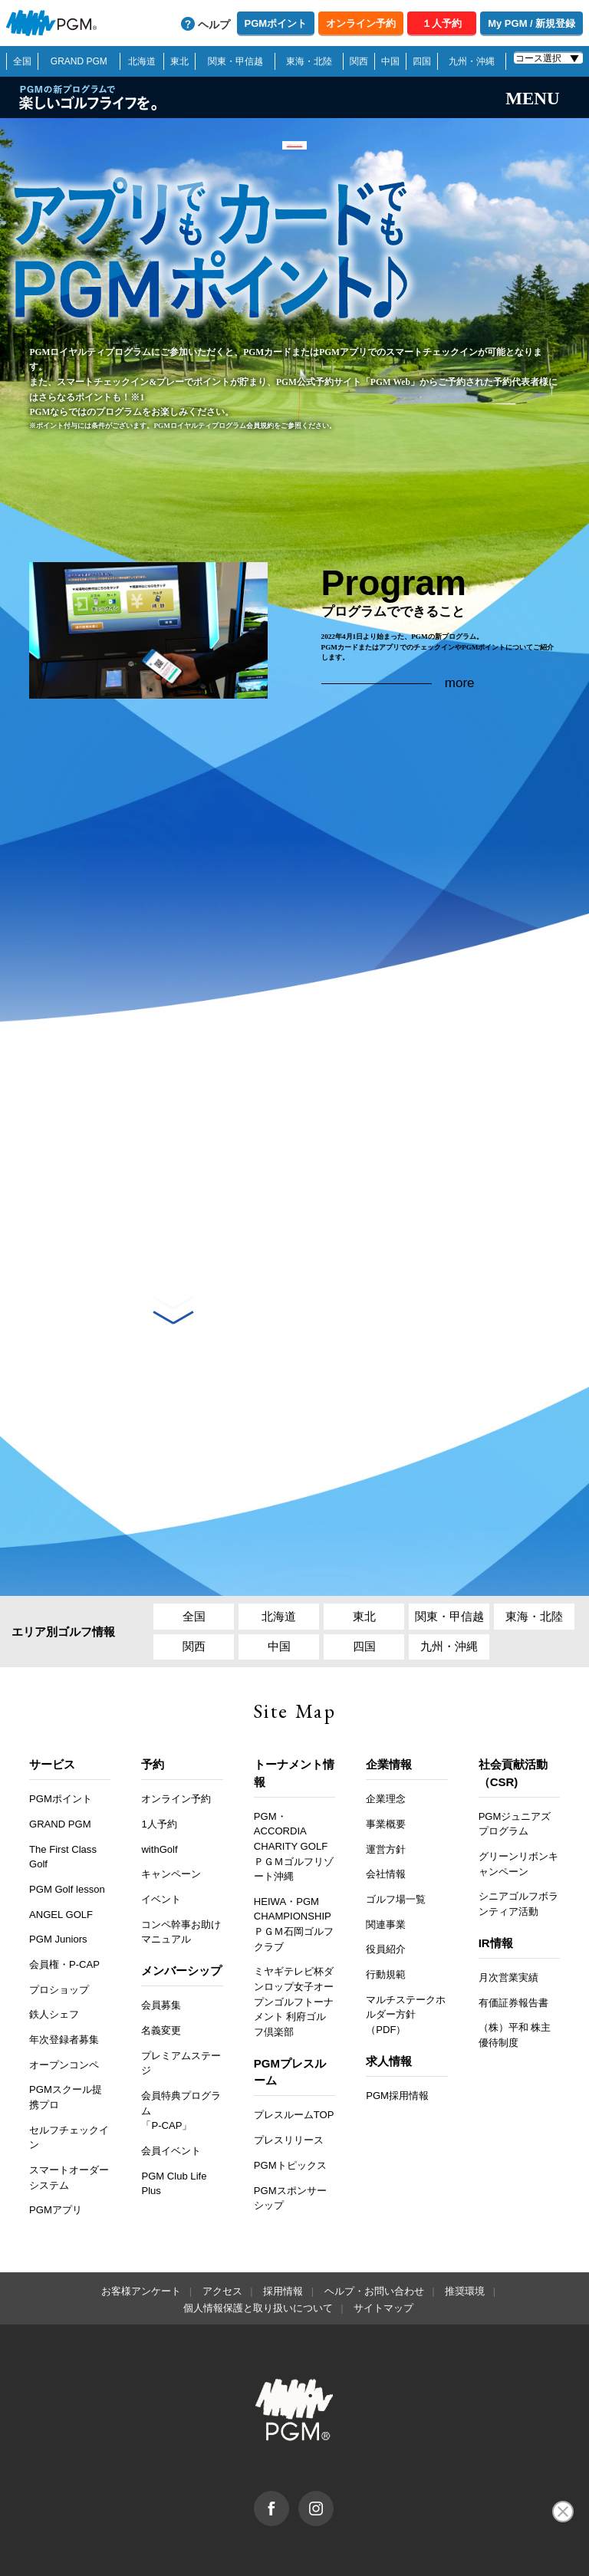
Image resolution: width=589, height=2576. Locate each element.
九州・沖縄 (472, 61)
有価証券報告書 (513, 1939)
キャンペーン (171, 1810)
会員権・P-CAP (64, 1901)
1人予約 (158, 1760)
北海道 (142, 61)
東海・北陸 (309, 61)
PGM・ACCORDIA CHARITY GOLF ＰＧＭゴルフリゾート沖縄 (294, 1782)
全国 (22, 61)
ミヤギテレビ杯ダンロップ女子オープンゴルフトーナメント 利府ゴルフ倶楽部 (294, 1938)
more (460, 690)
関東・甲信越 (235, 61)
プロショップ (59, 1926)
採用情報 (283, 2227)
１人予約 (442, 23)
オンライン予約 (361, 23)
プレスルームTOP (294, 2052)
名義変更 (161, 1966)
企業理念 (386, 1735)
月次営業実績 (508, 1914)
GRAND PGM (79, 61)
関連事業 (386, 1861)
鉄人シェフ (54, 1950)
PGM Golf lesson (67, 1825)
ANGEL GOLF (61, 1851)
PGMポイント (276, 23)
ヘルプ (214, 24)
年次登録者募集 (64, 1976)
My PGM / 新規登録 (531, 23)
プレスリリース (289, 2076)
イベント (161, 1835)
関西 (359, 61)
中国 (390, 61)
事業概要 (386, 1760)
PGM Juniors (58, 1875)
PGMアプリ (55, 2146)
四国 (422, 61)
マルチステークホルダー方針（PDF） (406, 1951)
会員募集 (161, 1942)
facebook (288, 2435)
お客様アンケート (141, 2227)
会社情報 (386, 1810)
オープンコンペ (64, 2001)
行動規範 (386, 1910)
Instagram (333, 2435)
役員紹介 (386, 1886)
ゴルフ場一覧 (396, 1835)
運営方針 (386, 1785)
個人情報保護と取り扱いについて (258, 2244)
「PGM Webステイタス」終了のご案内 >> (294, 156)
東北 (179, 61)
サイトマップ (383, 2244)
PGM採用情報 (397, 2032)
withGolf (159, 1785)
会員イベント (171, 2087)
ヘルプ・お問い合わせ (374, 2227)
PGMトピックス (290, 2101)
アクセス (222, 2227)
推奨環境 (465, 2227)
